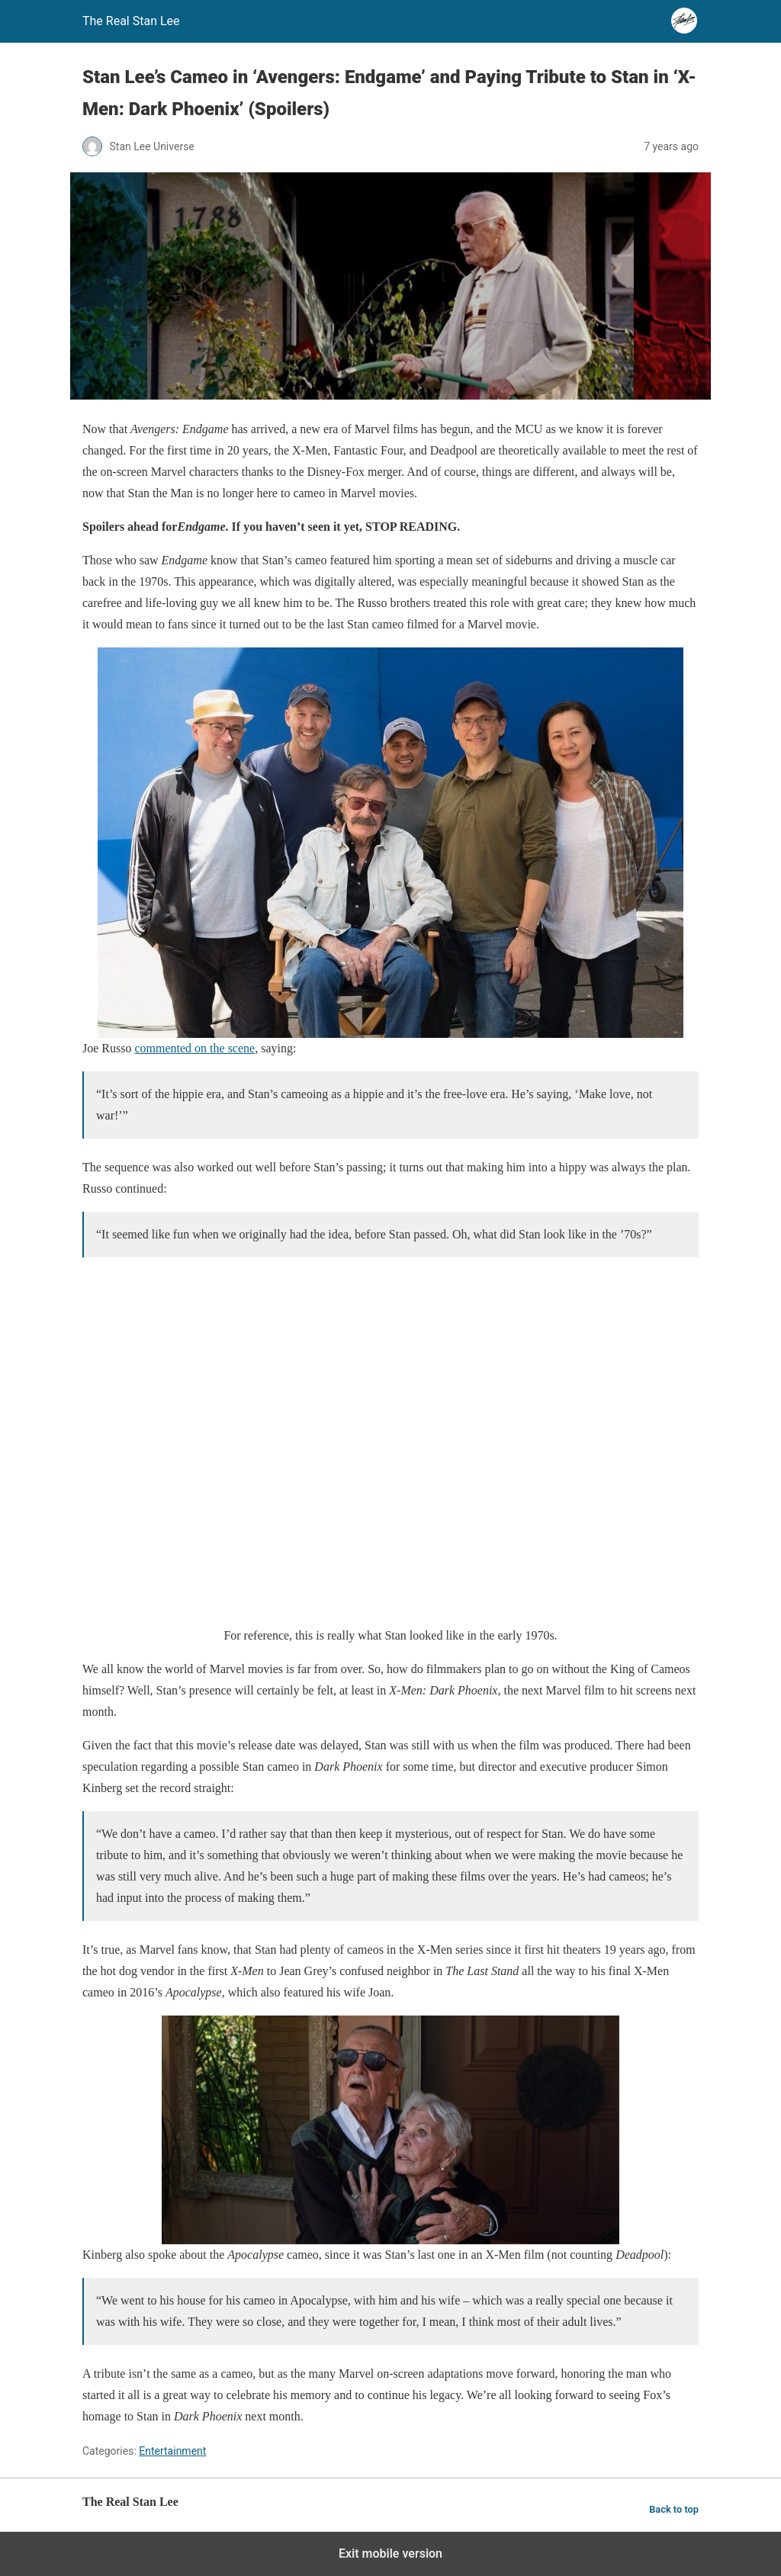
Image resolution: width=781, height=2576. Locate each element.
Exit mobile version (390, 2553)
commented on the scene (194, 1048)
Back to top (674, 2509)
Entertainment (172, 2451)
